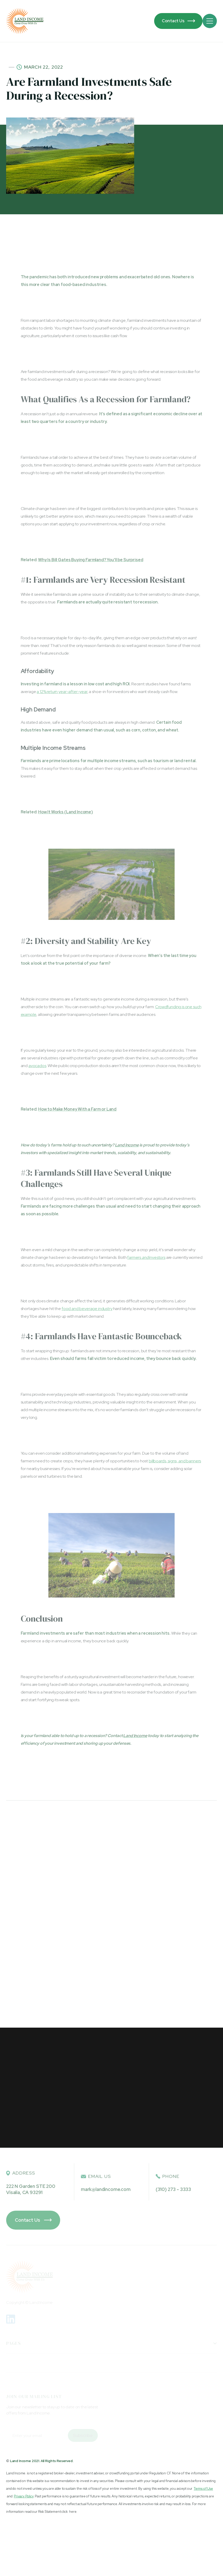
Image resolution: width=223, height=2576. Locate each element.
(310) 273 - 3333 (173, 2189)
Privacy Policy (24, 2496)
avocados (37, 1065)
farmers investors (146, 1257)
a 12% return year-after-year (62, 691)
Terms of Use (203, 2488)
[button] (210, 21)
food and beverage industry (87, 1308)
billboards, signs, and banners (175, 1461)
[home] (25, 21)
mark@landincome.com (106, 2189)
